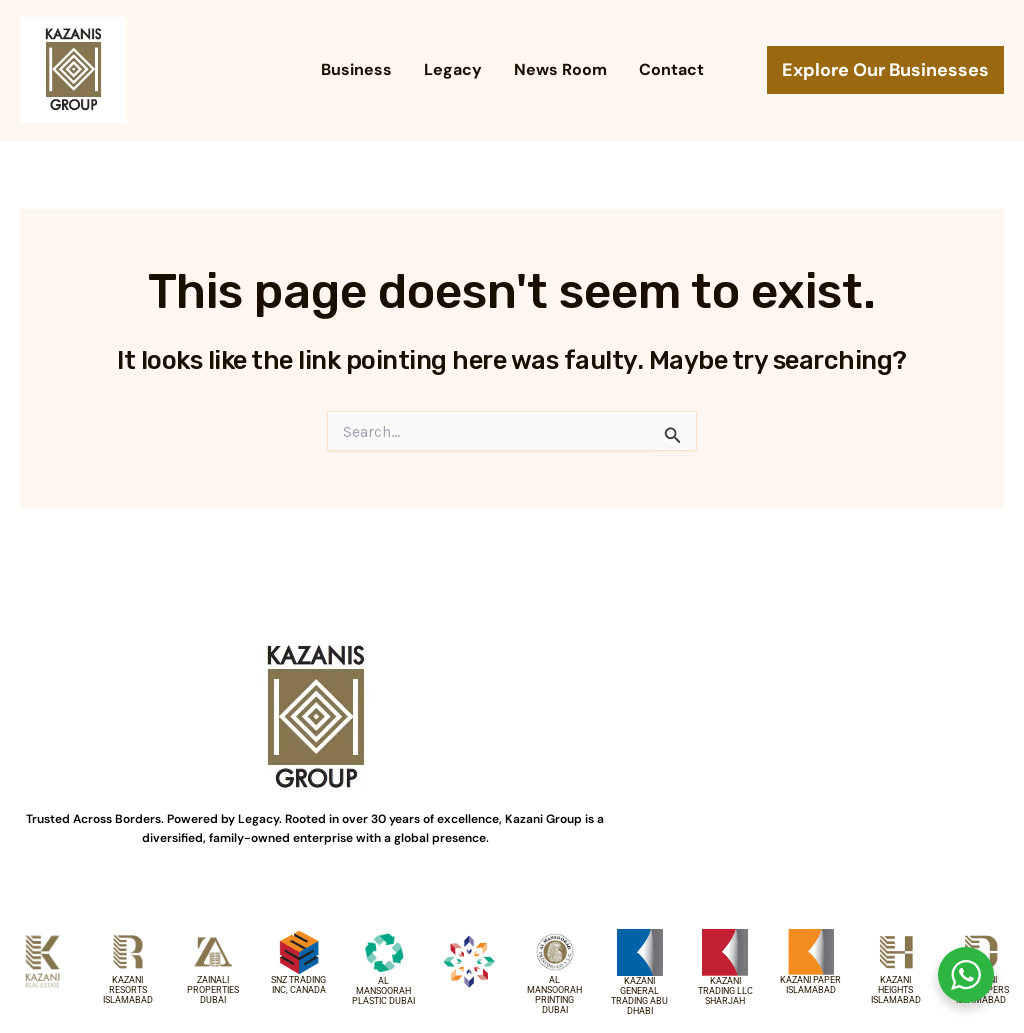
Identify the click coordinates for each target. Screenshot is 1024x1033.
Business (356, 69)
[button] (885, 70)
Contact (671, 69)
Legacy (453, 69)
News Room (560, 69)
